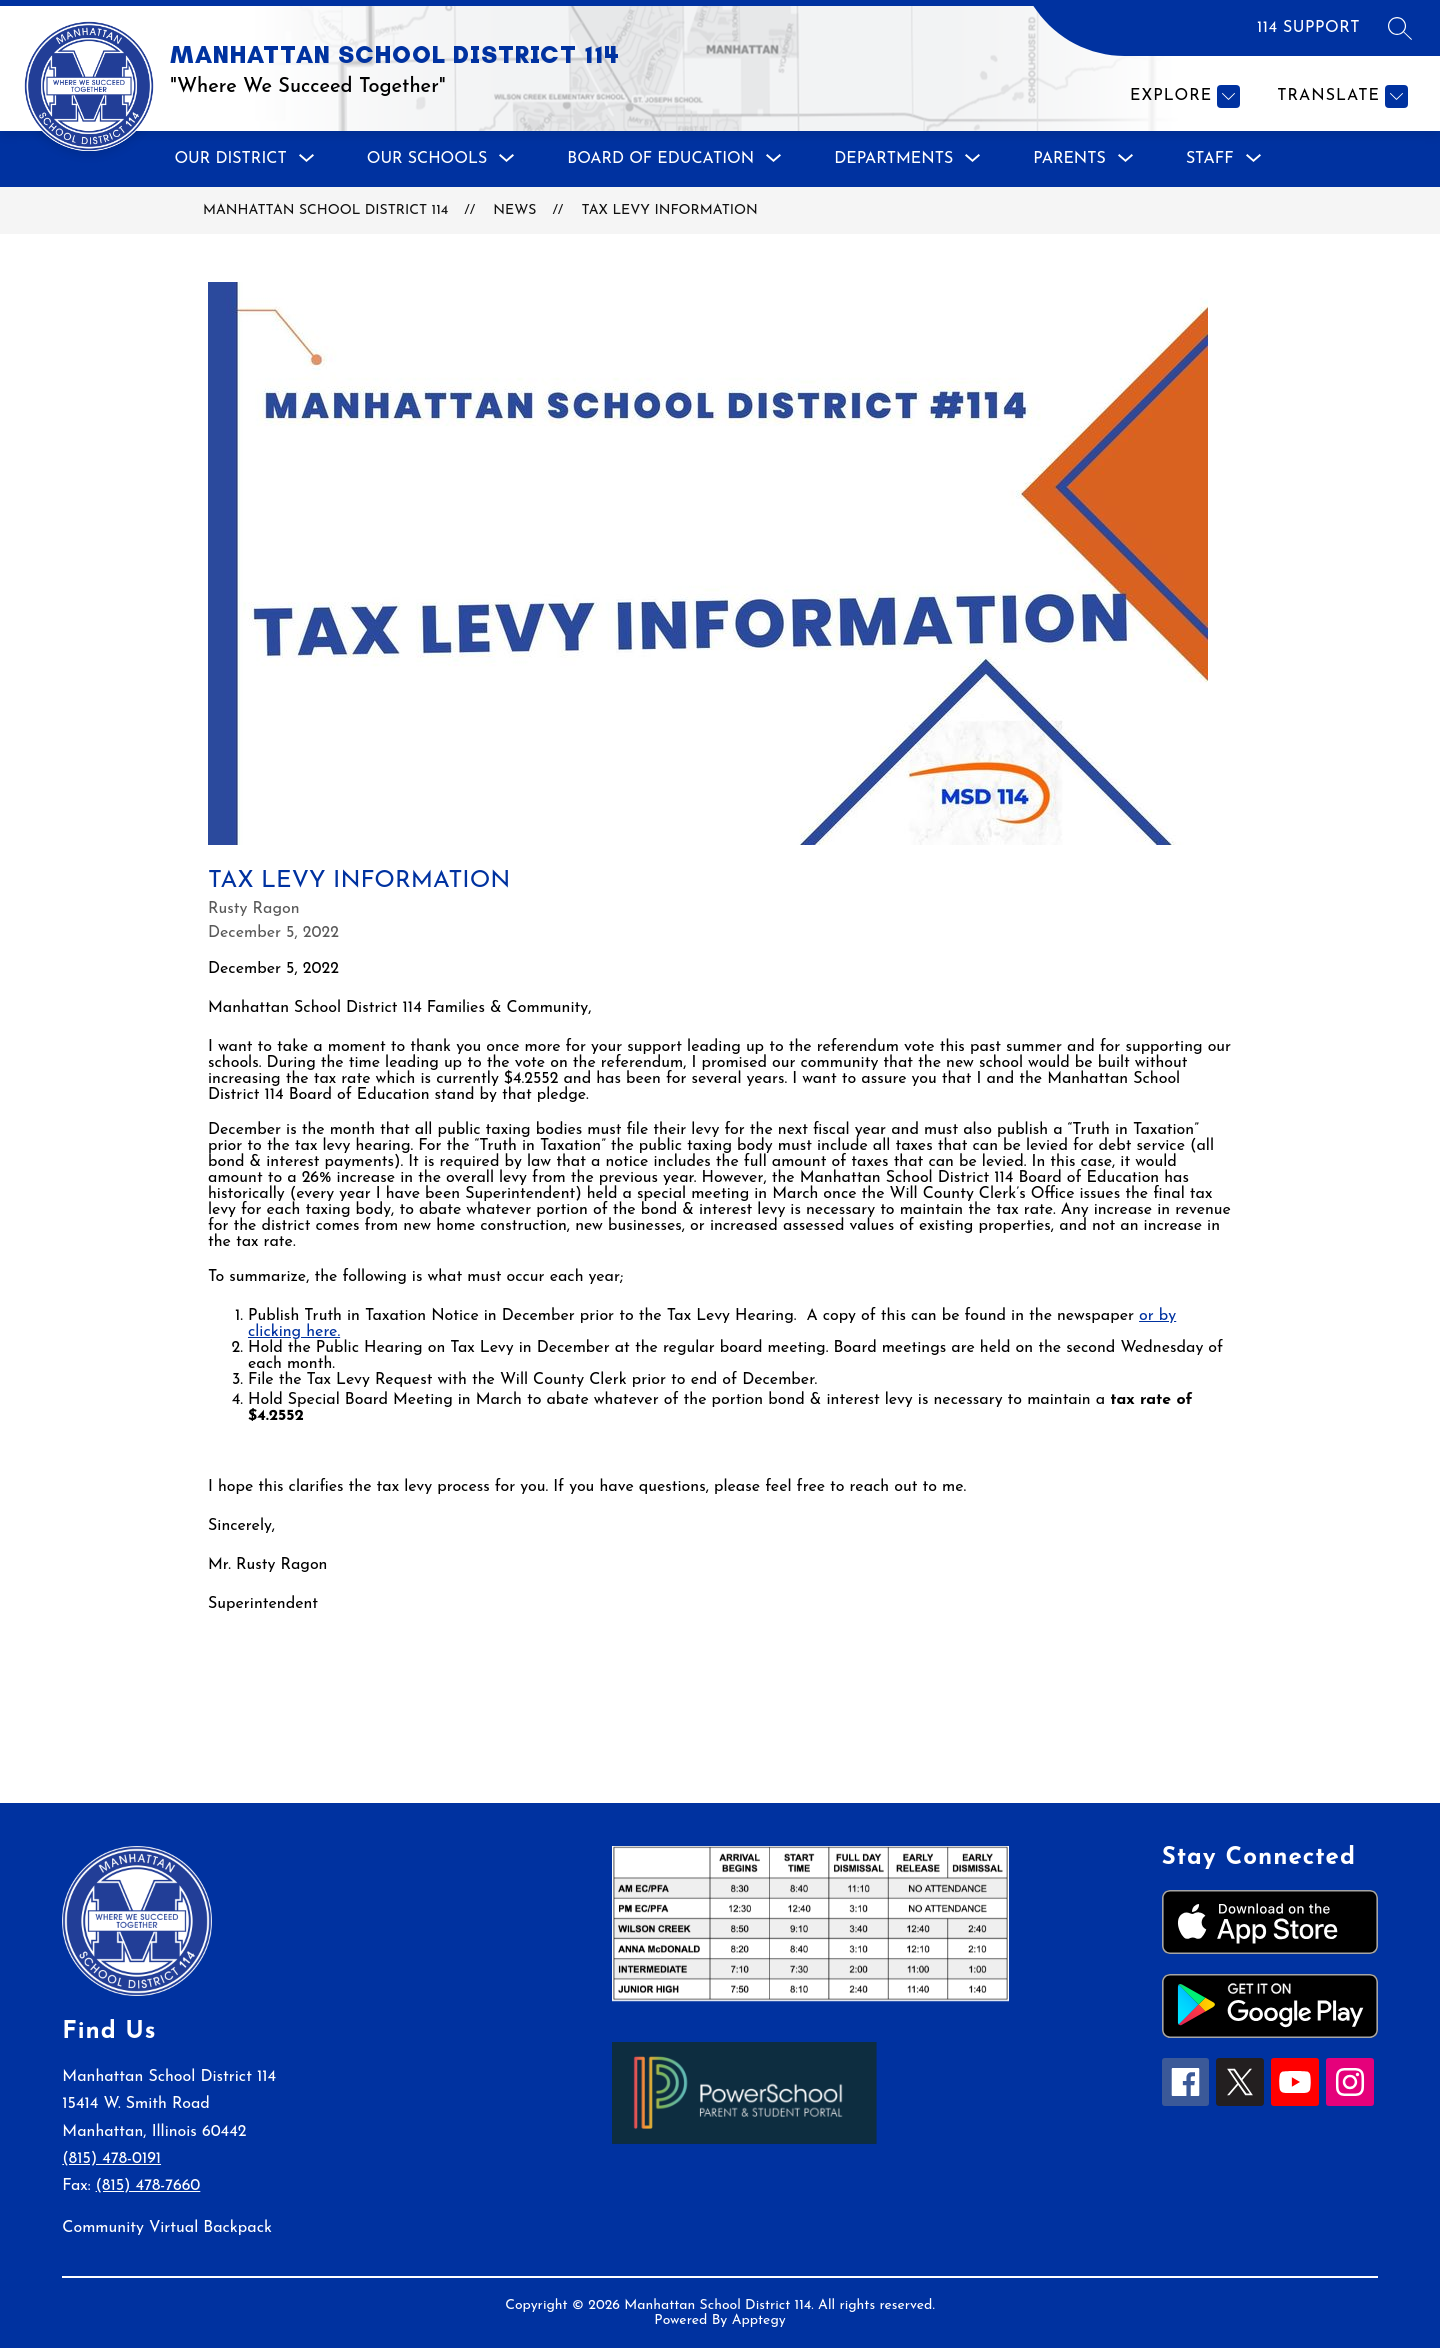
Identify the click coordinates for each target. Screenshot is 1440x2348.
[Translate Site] (1340, 96)
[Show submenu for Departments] (893, 159)
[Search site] (1400, 28)
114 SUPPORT (1308, 28)
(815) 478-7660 (148, 2186)
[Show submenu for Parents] (1069, 159)
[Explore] (1182, 96)
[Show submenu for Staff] (1210, 159)
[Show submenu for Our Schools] (427, 159)
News (514, 210)
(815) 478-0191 (111, 2159)
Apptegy (759, 2320)
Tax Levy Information (669, 210)
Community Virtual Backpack (167, 2228)
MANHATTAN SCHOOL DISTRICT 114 (325, 210)
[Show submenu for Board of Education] (660, 159)
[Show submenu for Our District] (230, 159)
